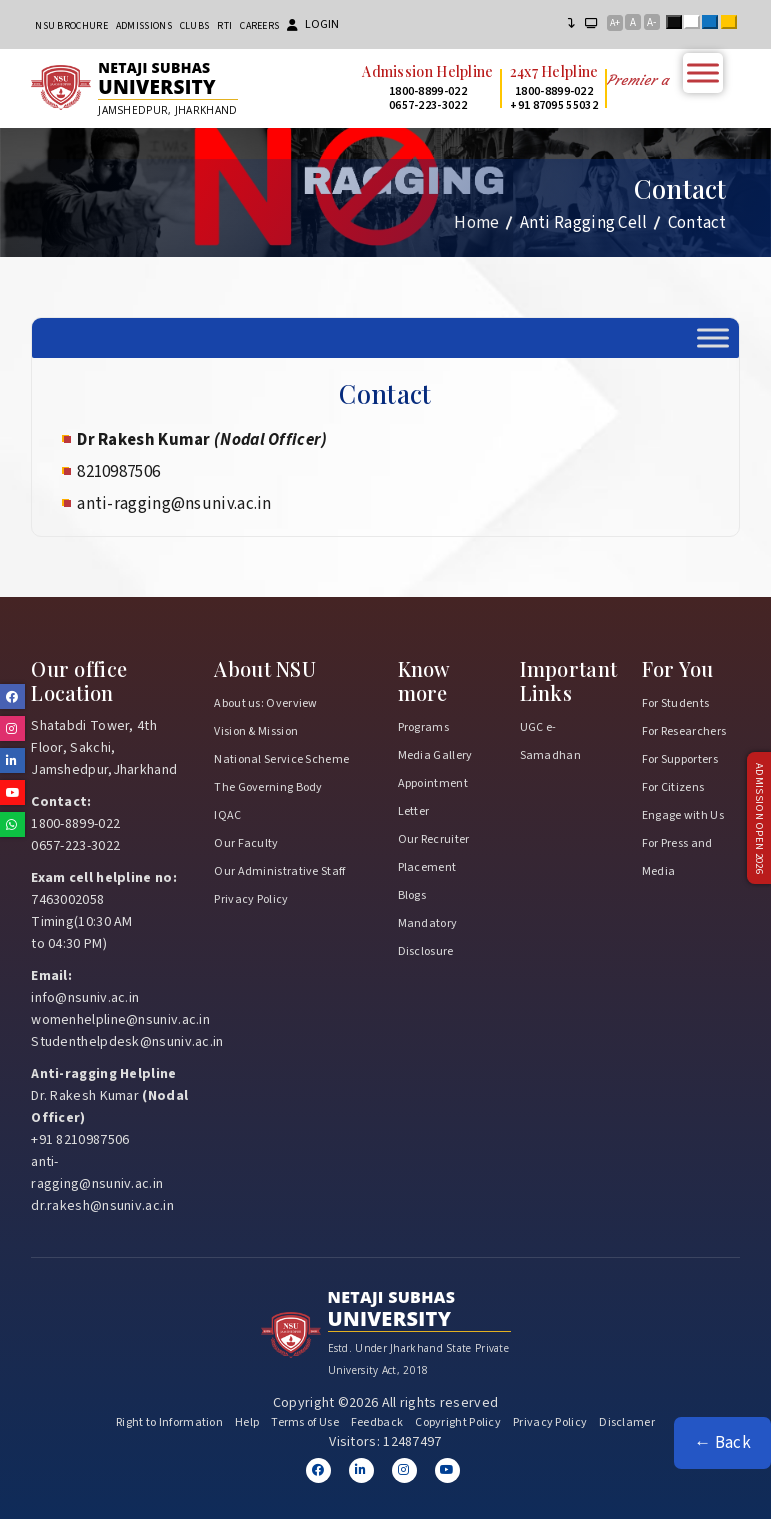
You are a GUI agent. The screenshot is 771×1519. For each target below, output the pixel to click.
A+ (615, 23)
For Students (676, 703)
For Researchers (684, 731)
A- (651, 22)
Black (678, 24)
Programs (423, 727)
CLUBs (195, 26)
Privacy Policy (251, 899)
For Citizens (673, 787)
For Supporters (680, 759)
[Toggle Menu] (703, 72)
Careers (259, 26)
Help (247, 1422)
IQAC (227, 815)
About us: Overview (265, 703)
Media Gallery (435, 755)
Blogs (412, 895)
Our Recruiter (434, 839)
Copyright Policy (458, 1422)
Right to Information (169, 1422)
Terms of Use (305, 1422)
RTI (224, 26)
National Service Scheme (281, 759)
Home (476, 223)
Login (313, 24)
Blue (714, 24)
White (696, 24)
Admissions (144, 26)
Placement (427, 867)
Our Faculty (246, 843)
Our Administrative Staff (279, 871)
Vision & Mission (256, 731)
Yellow (733, 24)
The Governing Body (268, 787)
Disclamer (627, 1422)
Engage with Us (683, 815)
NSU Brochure (71, 26)
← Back (722, 1443)
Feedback (377, 1422)
